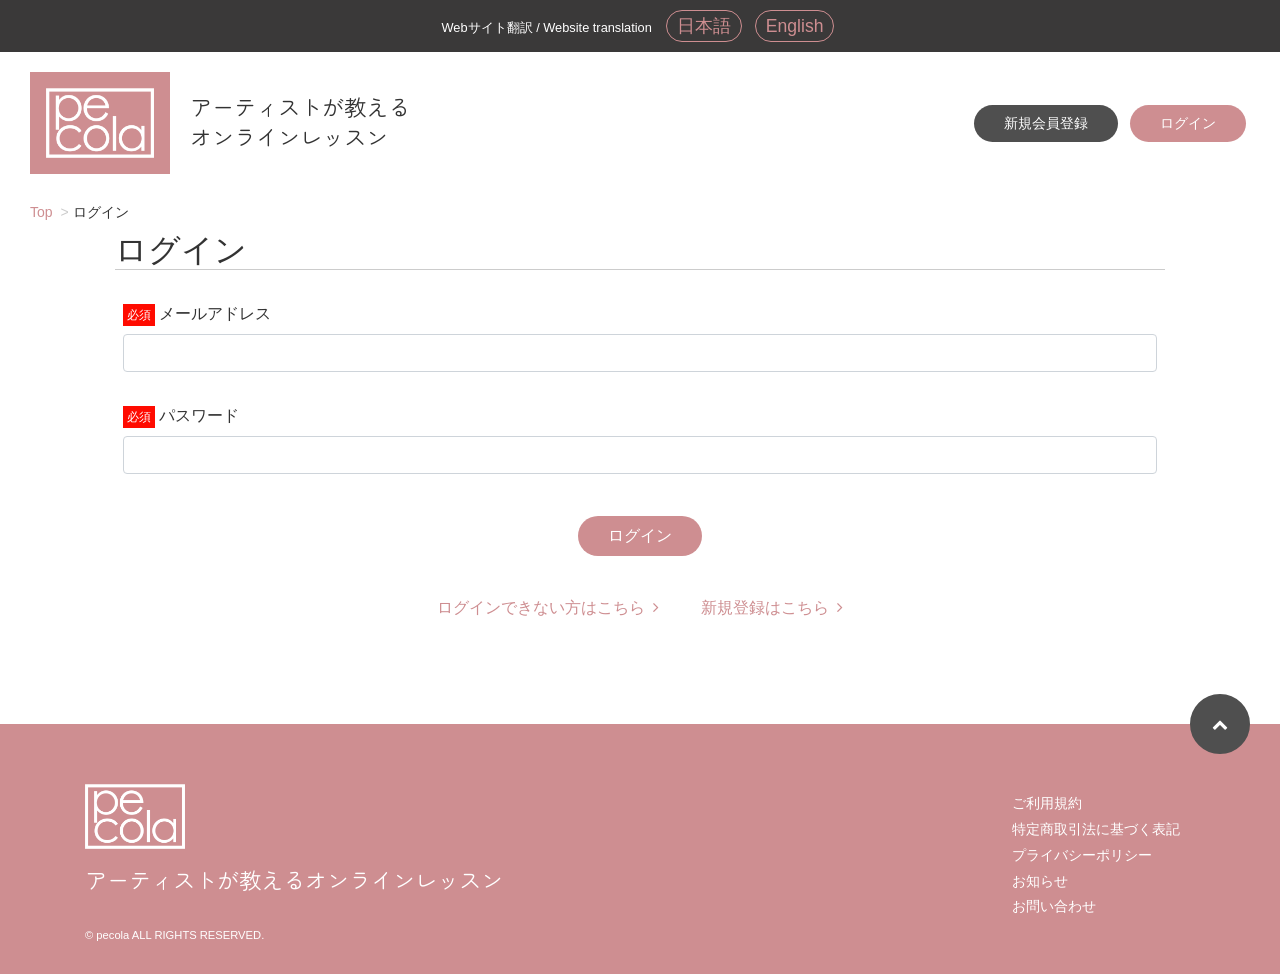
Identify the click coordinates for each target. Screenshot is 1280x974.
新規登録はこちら (772, 607)
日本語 (704, 26)
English (795, 26)
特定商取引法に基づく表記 (1096, 829)
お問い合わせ (1054, 906)
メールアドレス (215, 313)
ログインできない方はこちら (548, 607)
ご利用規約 (1047, 803)
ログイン (1188, 123)
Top (41, 212)
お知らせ (1040, 881)
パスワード (199, 415)
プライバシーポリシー (1082, 855)
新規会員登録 (1046, 123)
